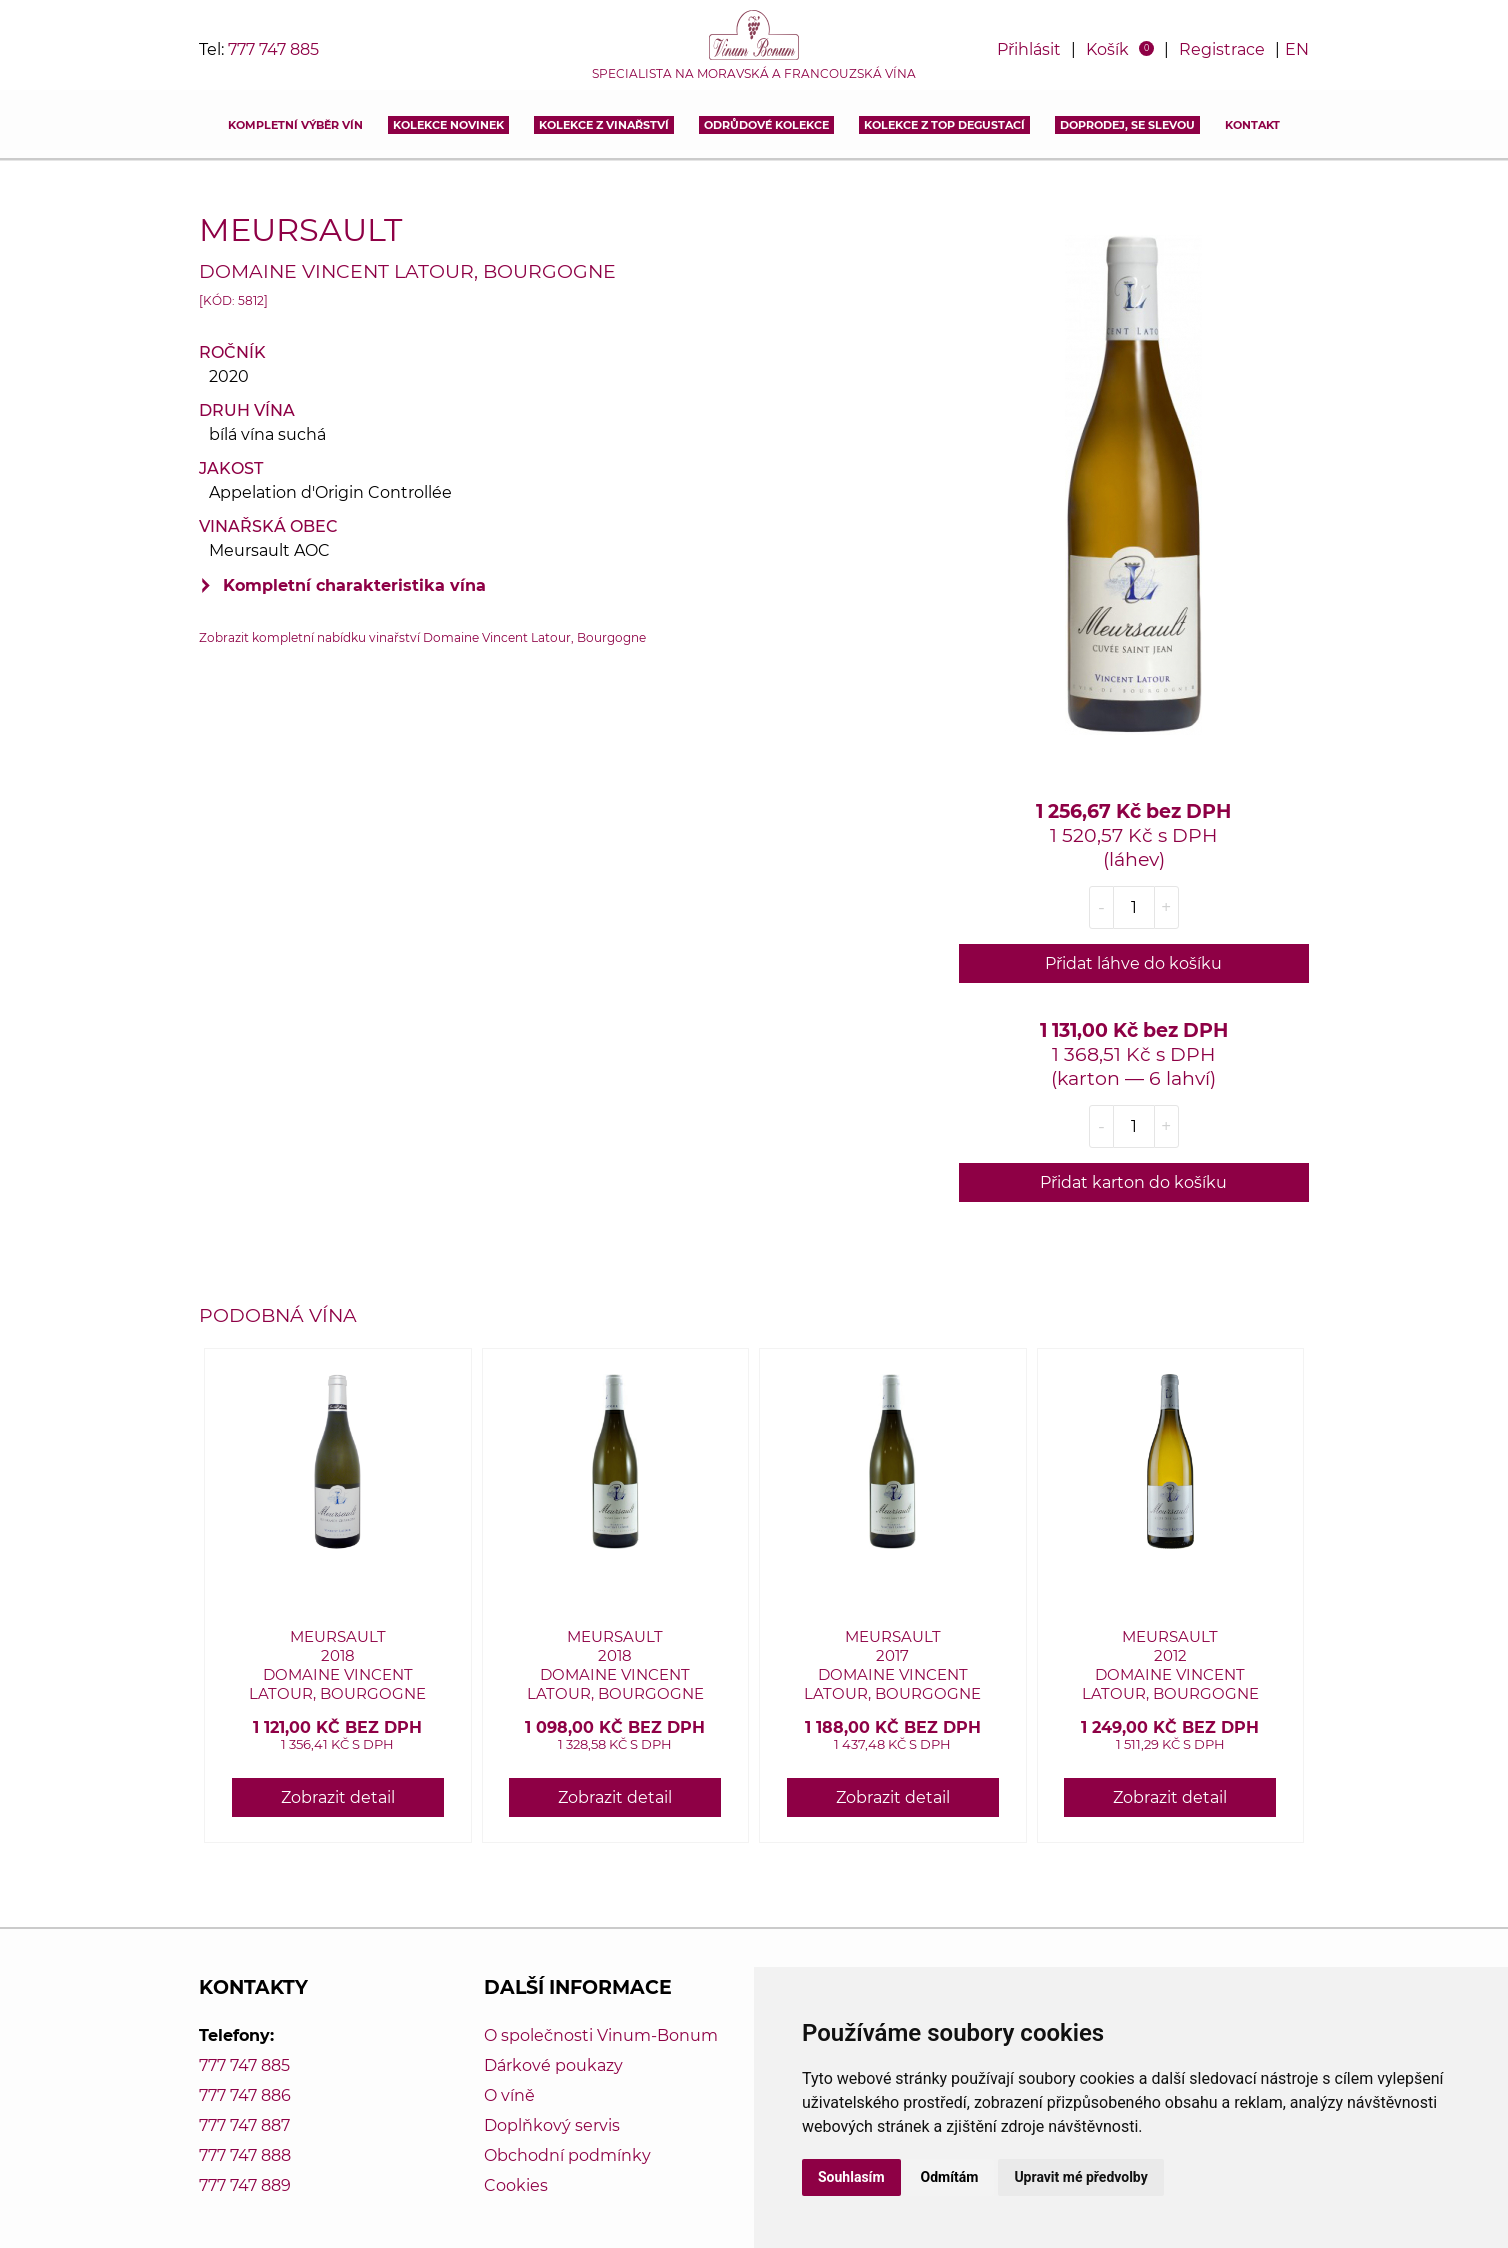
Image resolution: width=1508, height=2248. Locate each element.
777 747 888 (245, 2155)
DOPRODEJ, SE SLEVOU (1127, 125)
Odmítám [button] (950, 2177)
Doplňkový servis (552, 2125)
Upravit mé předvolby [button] (1080, 2177)
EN (1297, 49)
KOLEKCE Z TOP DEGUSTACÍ (944, 125)
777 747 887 (244, 2125)
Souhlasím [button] (851, 2177)
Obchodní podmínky (567, 2155)
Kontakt (1252, 125)
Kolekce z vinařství (604, 125)
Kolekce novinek (448, 125)
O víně (509, 2095)
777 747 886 (245, 2095)
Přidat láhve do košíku (1133, 963)
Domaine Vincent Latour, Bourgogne (407, 271)
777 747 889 (245, 2185)
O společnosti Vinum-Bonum (601, 2035)
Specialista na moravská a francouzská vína (754, 74)
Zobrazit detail (338, 1797)
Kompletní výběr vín (295, 125)
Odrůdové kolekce (766, 125)
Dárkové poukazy (553, 2065)
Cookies (516, 2185)
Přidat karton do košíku (1133, 1182)
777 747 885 (273, 49)
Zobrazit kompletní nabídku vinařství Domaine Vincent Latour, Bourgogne (422, 637)
